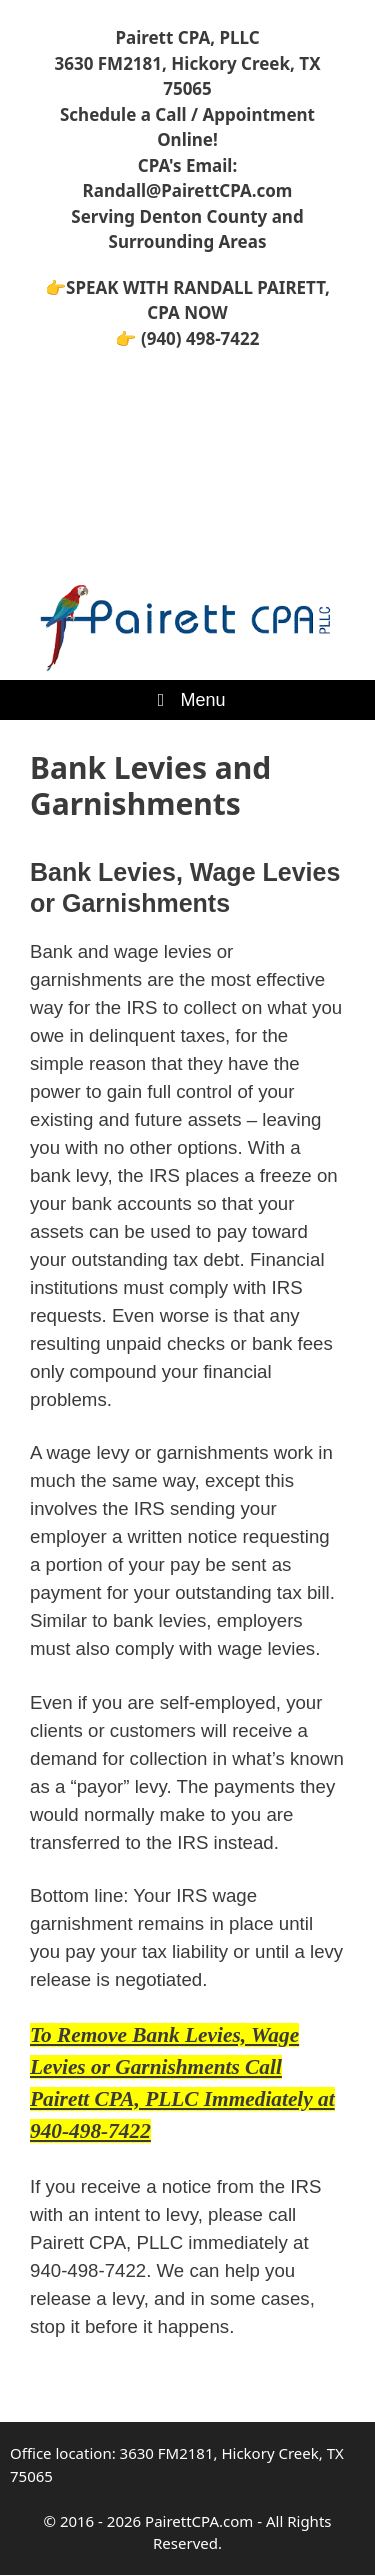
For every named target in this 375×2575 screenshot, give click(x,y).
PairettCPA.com (199, 2521)
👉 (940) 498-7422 (187, 338)
